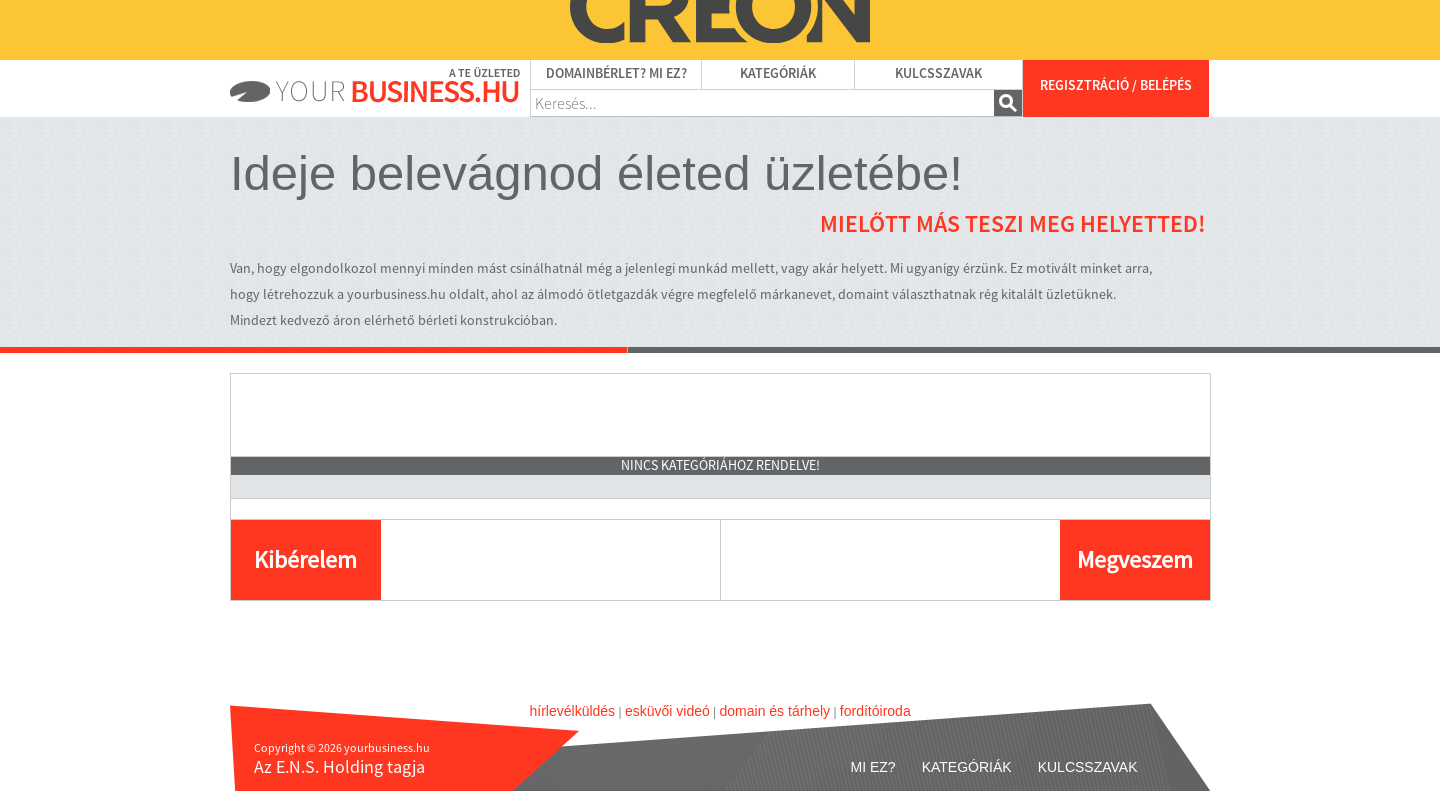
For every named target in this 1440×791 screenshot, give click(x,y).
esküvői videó (667, 711)
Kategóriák (778, 74)
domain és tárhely (775, 711)
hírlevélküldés (573, 711)
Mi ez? (873, 767)
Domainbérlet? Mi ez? (616, 74)
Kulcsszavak (938, 74)
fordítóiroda (875, 711)
